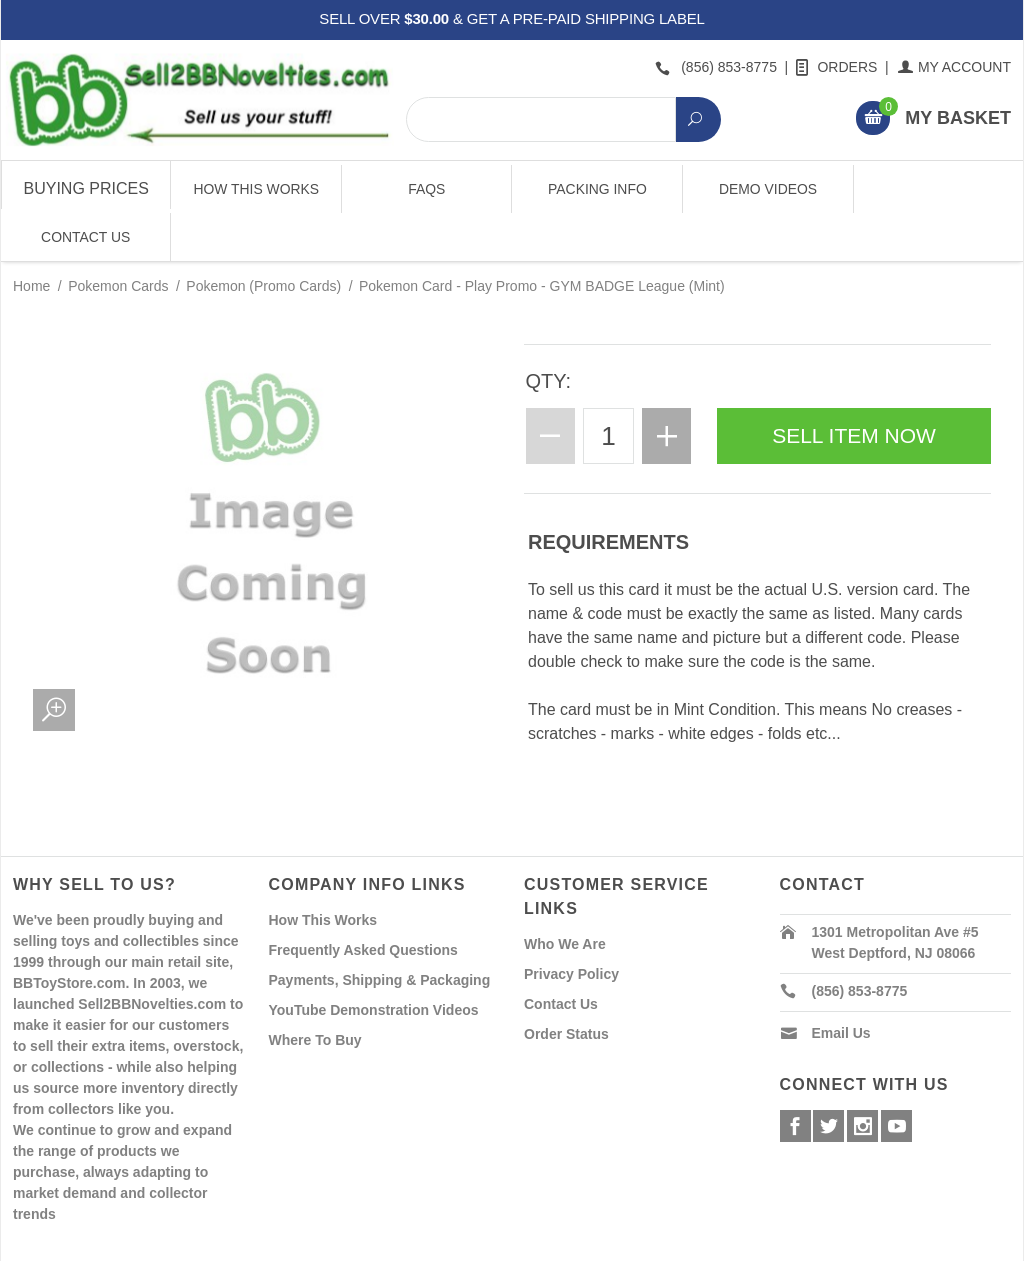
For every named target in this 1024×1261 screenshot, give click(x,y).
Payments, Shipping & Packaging (380, 932)
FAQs (426, 189)
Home (31, 238)
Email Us (841, 985)
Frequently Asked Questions (363, 902)
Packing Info (596, 189)
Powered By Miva (326, 1244)
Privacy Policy (571, 926)
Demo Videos (767, 189)
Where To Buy (315, 992)
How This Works (256, 189)
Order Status (566, 986)
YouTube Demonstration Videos (374, 962)
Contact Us (937, 189)
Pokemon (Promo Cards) (263, 238)
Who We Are (565, 896)
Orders (838, 67)
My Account (955, 67)
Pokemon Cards (118, 238)
